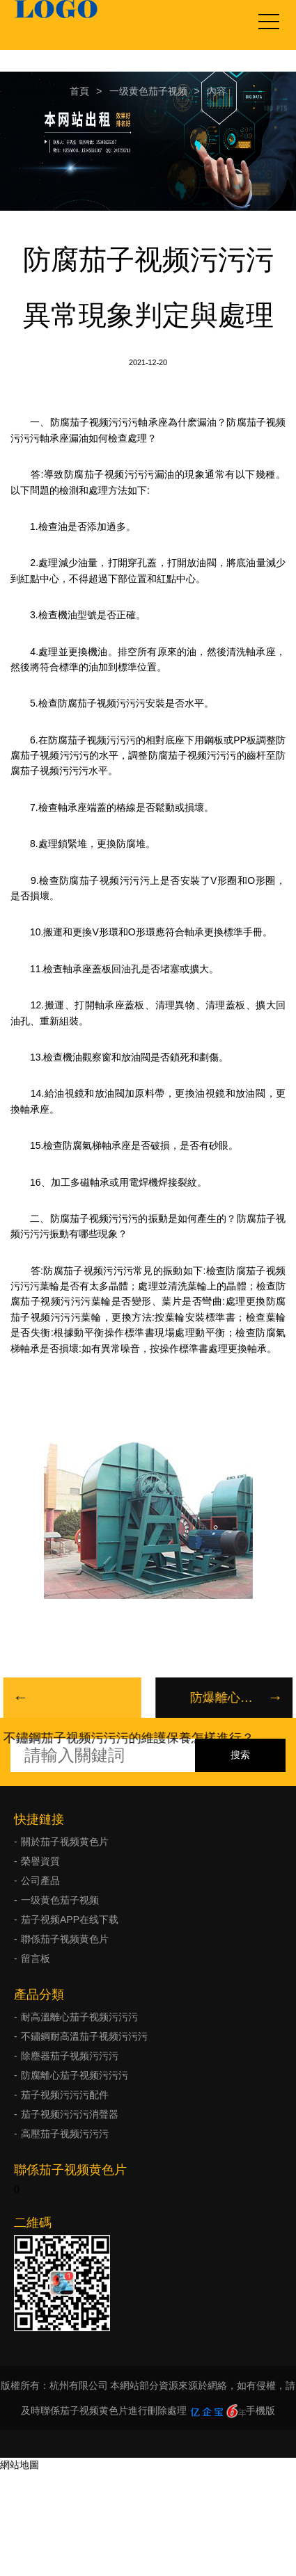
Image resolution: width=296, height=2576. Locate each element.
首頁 (79, 91)
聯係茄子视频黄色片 (65, 1939)
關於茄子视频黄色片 (65, 1841)
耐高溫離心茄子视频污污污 (79, 2016)
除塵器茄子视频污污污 (69, 2055)
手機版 (260, 2410)
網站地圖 (19, 2464)
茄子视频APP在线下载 (69, 1919)
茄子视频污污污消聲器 (69, 2114)
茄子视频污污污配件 (65, 2094)
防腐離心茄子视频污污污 (74, 2075)
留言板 (35, 1958)
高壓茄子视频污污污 (65, 2133)
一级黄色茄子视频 (148, 91)
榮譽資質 (40, 1861)
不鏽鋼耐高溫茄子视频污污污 (84, 2036)
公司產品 (40, 1880)
